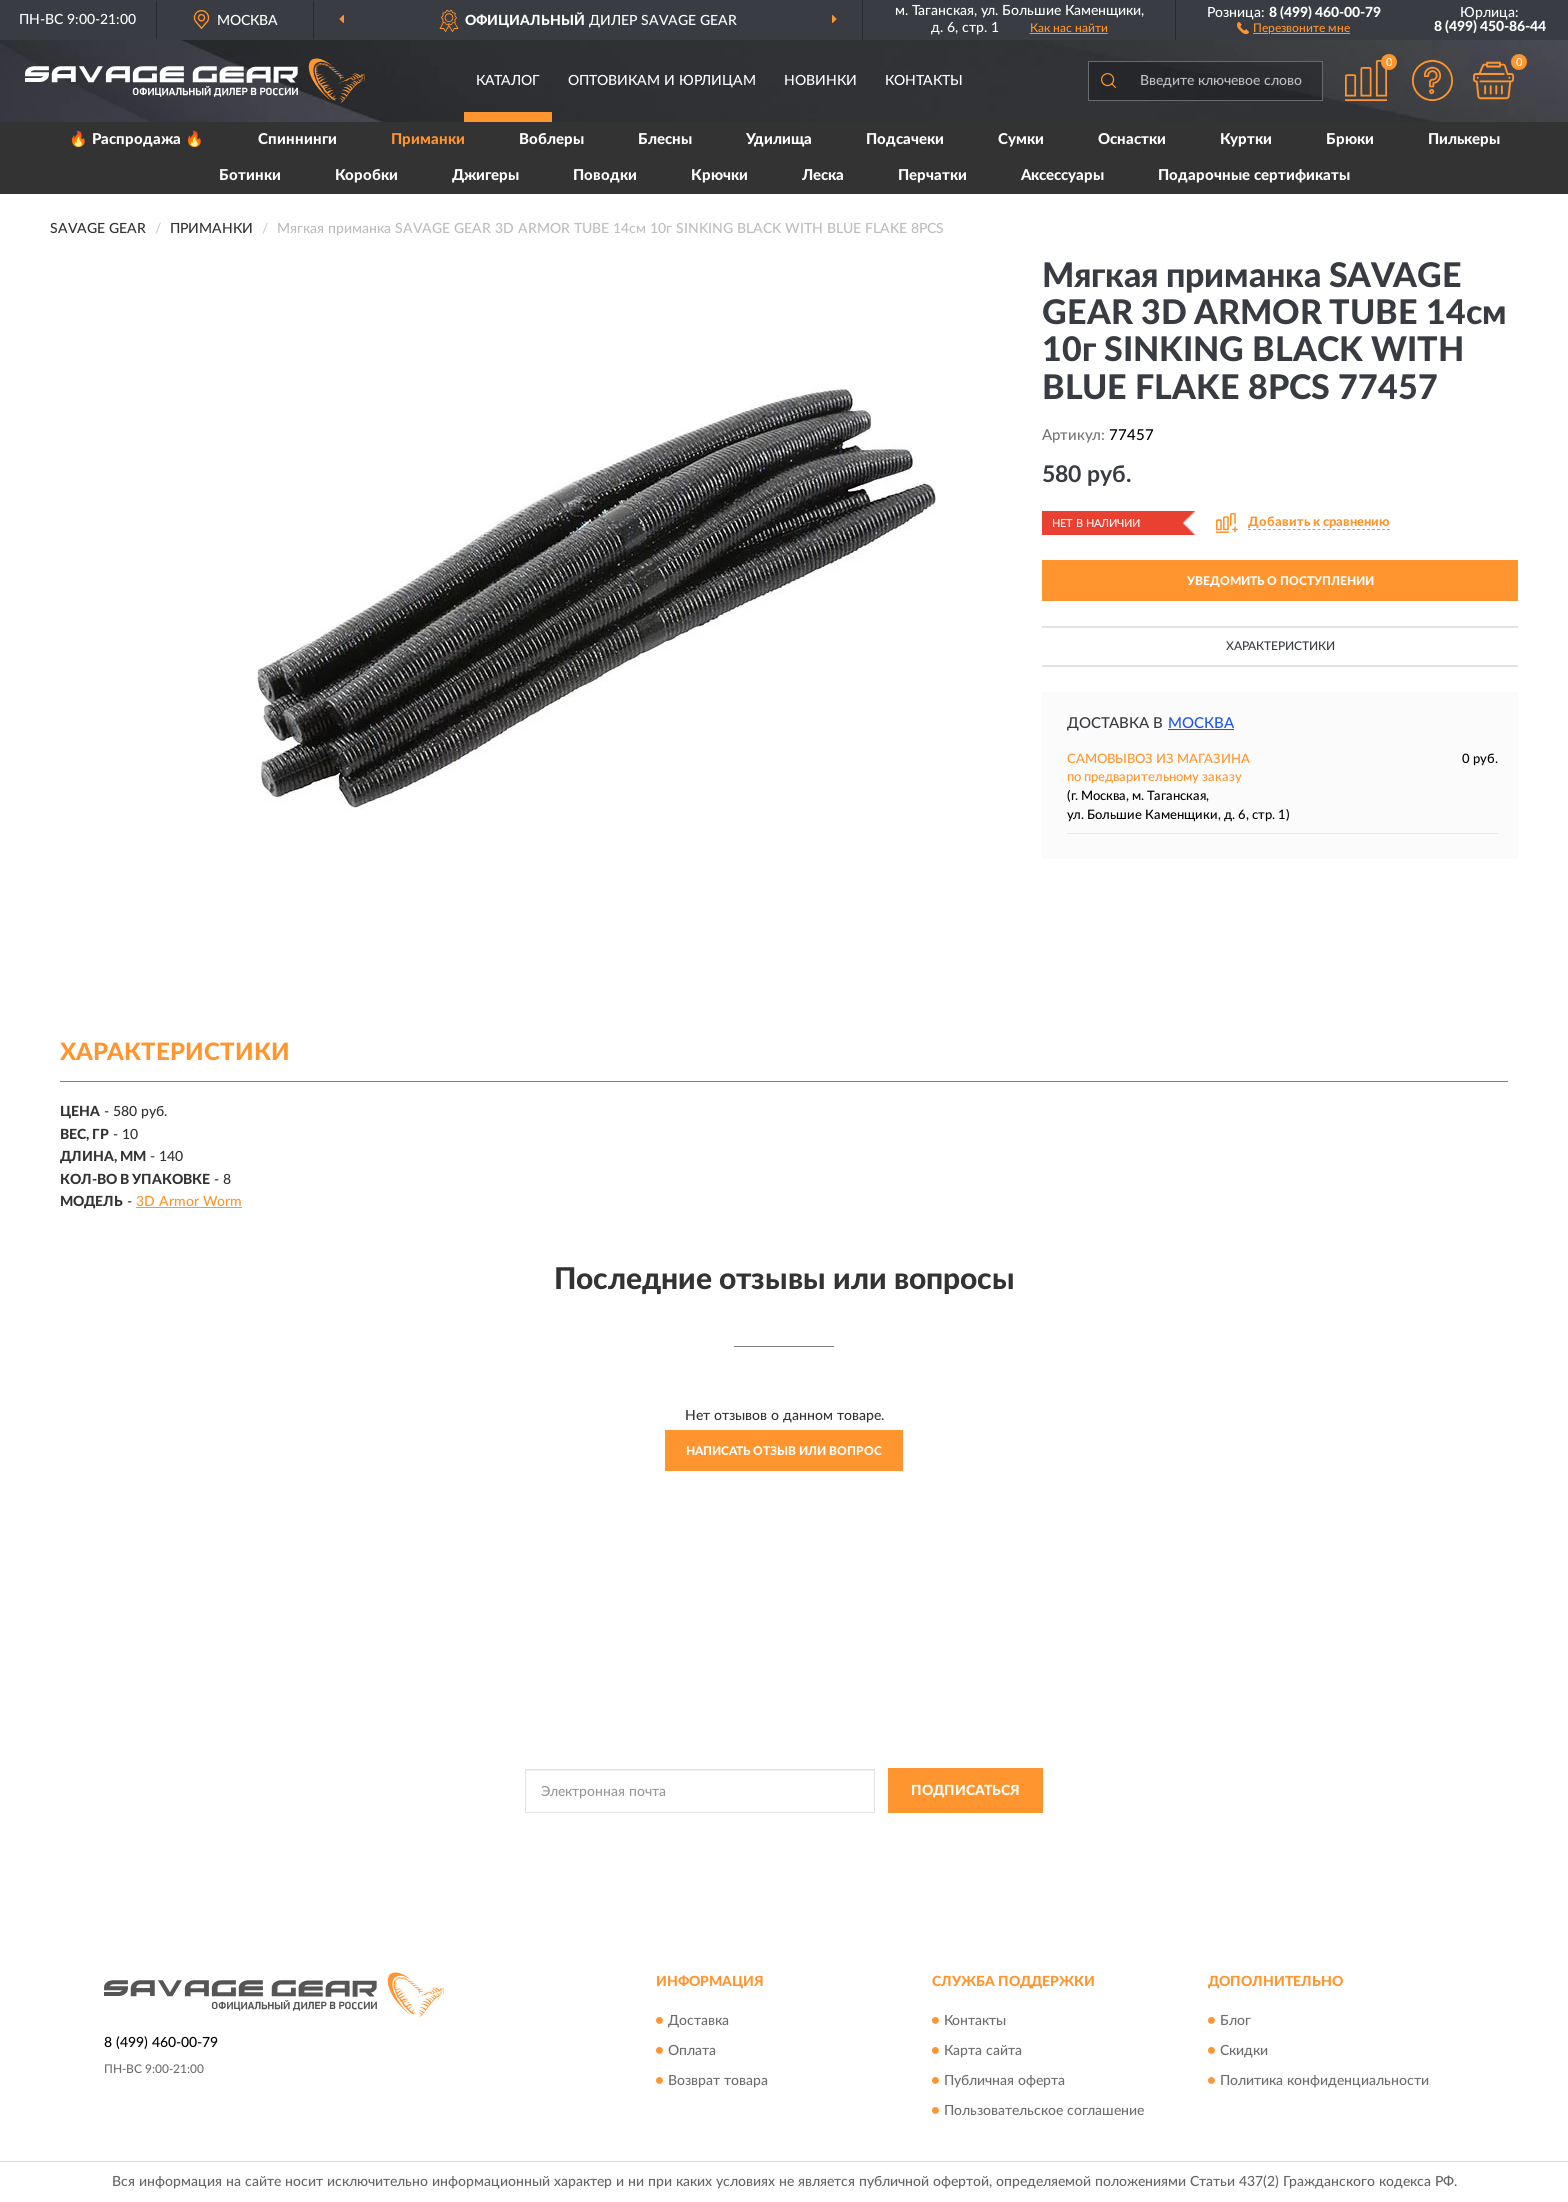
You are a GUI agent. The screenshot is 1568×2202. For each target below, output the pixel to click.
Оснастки (1132, 139)
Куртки (1246, 139)
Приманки (428, 139)
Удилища (779, 139)
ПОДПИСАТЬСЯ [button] (965, 1791)
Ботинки (250, 175)
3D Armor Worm (189, 1202)
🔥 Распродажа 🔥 (136, 139)
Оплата (692, 2051)
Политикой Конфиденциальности (766, 1836)
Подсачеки (905, 139)
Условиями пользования (942, 1836)
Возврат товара (718, 2081)
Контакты (924, 81)
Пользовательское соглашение (1044, 2111)
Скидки (1244, 2051)
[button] (1293, 27)
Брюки (1350, 139)
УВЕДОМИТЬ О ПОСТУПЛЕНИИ (1280, 581)
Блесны (665, 139)
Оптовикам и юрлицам (662, 81)
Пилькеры (1464, 139)
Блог (1235, 2021)
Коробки (366, 175)
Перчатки (932, 175)
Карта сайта (983, 2051)
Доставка (698, 2021)
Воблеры (551, 139)
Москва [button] (1201, 723)
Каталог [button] (508, 81)
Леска (823, 175)
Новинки (820, 81)
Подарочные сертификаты (1254, 175)
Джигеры (485, 175)
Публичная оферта (1004, 2081)
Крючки (719, 175)
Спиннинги (297, 139)
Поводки (605, 175)
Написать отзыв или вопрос (784, 1451)
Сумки (1021, 139)
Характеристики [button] (1280, 646)
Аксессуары (1062, 175)
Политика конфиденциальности (1324, 2081)
